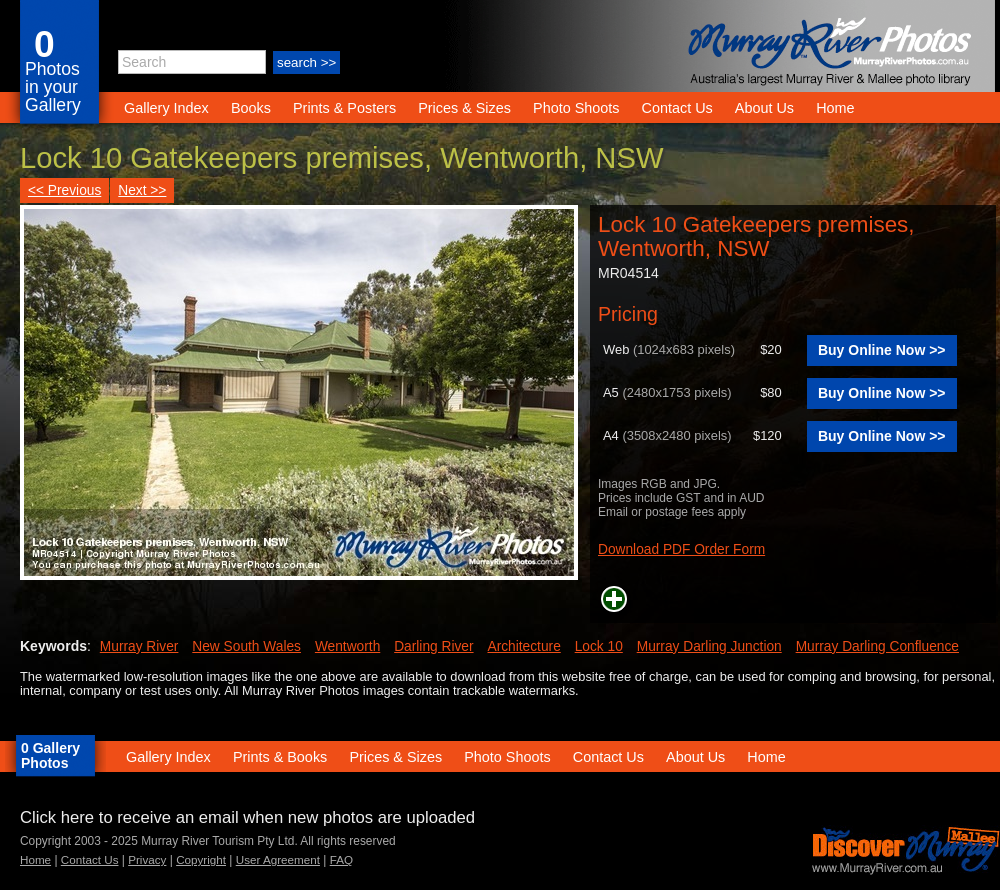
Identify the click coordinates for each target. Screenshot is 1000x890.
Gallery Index (166, 108)
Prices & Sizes (464, 108)
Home (835, 108)
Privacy (147, 859)
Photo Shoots (576, 108)
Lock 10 (599, 646)
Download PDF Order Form (681, 549)
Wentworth (347, 646)
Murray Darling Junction (709, 646)
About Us (764, 108)
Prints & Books (280, 757)
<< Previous (64, 190)
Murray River (139, 646)
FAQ (341, 859)
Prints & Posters (346, 108)
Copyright (201, 859)
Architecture (523, 646)
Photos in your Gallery (53, 87)
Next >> (142, 190)
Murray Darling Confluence (877, 646)
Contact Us (677, 108)
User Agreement (278, 859)
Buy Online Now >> (882, 350)
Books (251, 108)
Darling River (433, 646)
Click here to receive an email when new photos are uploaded (247, 817)
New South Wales (246, 646)
